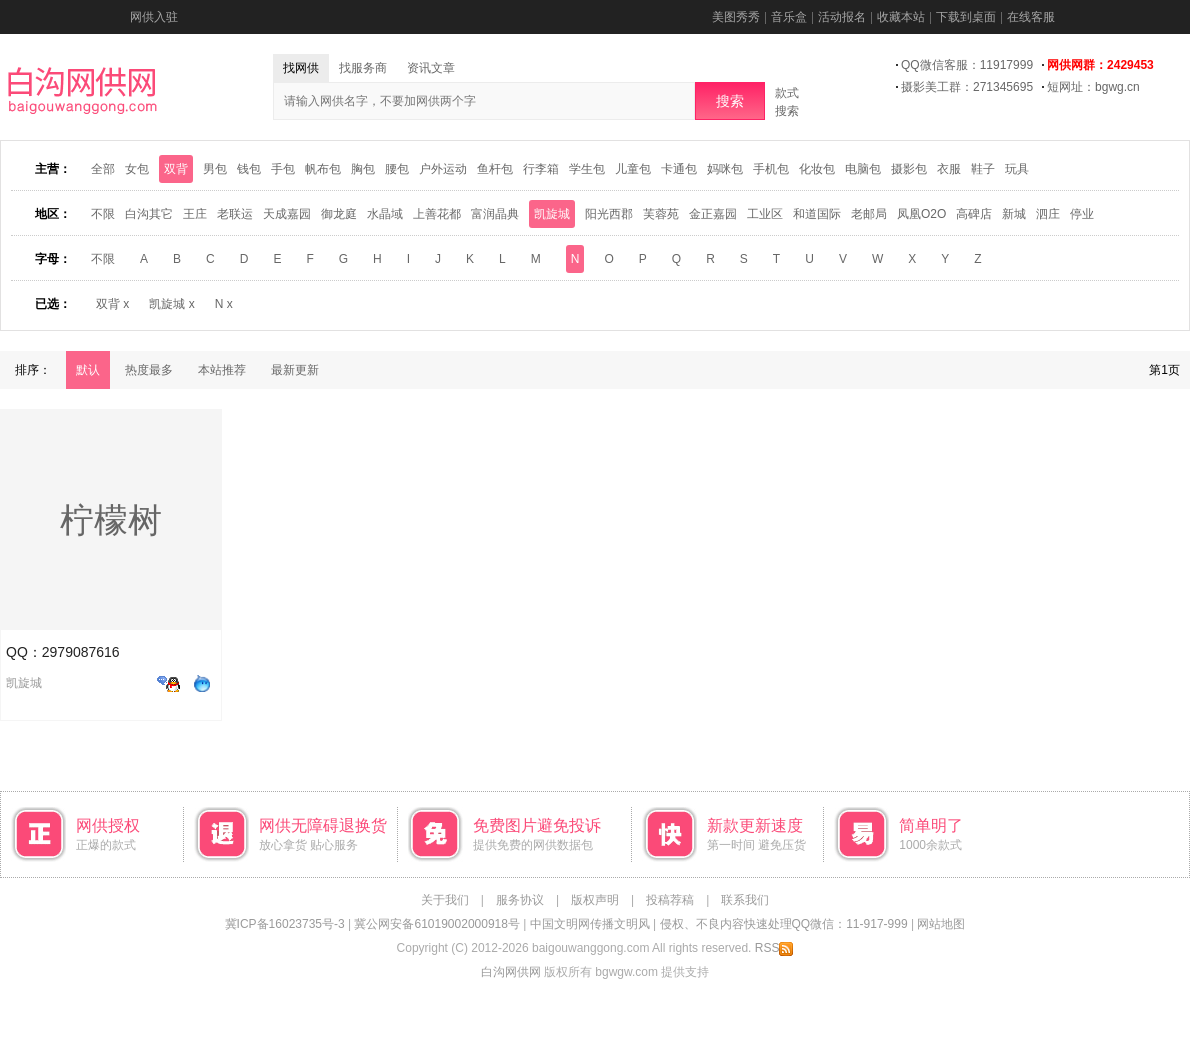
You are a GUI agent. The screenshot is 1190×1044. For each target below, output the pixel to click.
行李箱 (541, 169)
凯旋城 (552, 214)
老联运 (235, 214)
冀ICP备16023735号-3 (285, 924)
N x (224, 304)
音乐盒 (789, 17)
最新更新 (295, 370)
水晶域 (385, 214)
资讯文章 (431, 68)
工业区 (765, 214)
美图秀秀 (736, 17)
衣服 (949, 169)
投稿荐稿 (670, 900)
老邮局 (869, 214)
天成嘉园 (287, 214)
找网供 (301, 68)
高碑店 (974, 214)
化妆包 (817, 169)
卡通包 (679, 169)
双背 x (112, 304)
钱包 (249, 169)
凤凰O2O (921, 214)
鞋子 (983, 169)
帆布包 (323, 169)
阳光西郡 (609, 214)
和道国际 (817, 214)
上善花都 (437, 214)
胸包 (363, 169)
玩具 (1017, 169)
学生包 (587, 169)
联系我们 (745, 900)
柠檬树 (111, 520)
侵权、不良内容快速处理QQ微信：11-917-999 (784, 924)
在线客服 (1031, 17)
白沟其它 (149, 214)
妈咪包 (725, 169)
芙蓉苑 (661, 214)
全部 (103, 169)
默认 (88, 370)
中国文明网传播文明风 (590, 924)
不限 (103, 214)
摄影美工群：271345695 (967, 87)
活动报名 (842, 17)
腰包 (397, 169)
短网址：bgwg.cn (1093, 87)
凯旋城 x (171, 304)
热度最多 (149, 370)
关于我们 (445, 900)
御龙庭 (339, 214)
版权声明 (595, 900)
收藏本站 (901, 17)
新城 (1014, 214)
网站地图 (941, 924)
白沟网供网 (511, 972)
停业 (1082, 214)
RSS (774, 948)
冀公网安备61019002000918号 (436, 924)
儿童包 (633, 169)
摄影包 (909, 169)
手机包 (771, 169)
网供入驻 (154, 17)
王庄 (195, 214)
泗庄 (1048, 214)
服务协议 (520, 900)
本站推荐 (222, 370)
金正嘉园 (713, 214)
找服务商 (363, 68)
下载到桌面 (966, 17)
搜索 (730, 101)
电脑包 (863, 169)
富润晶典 (495, 214)
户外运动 (443, 169)
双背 (176, 169)
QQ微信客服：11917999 (967, 65)
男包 (215, 169)
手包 (283, 169)
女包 (137, 169)
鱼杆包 (495, 169)
